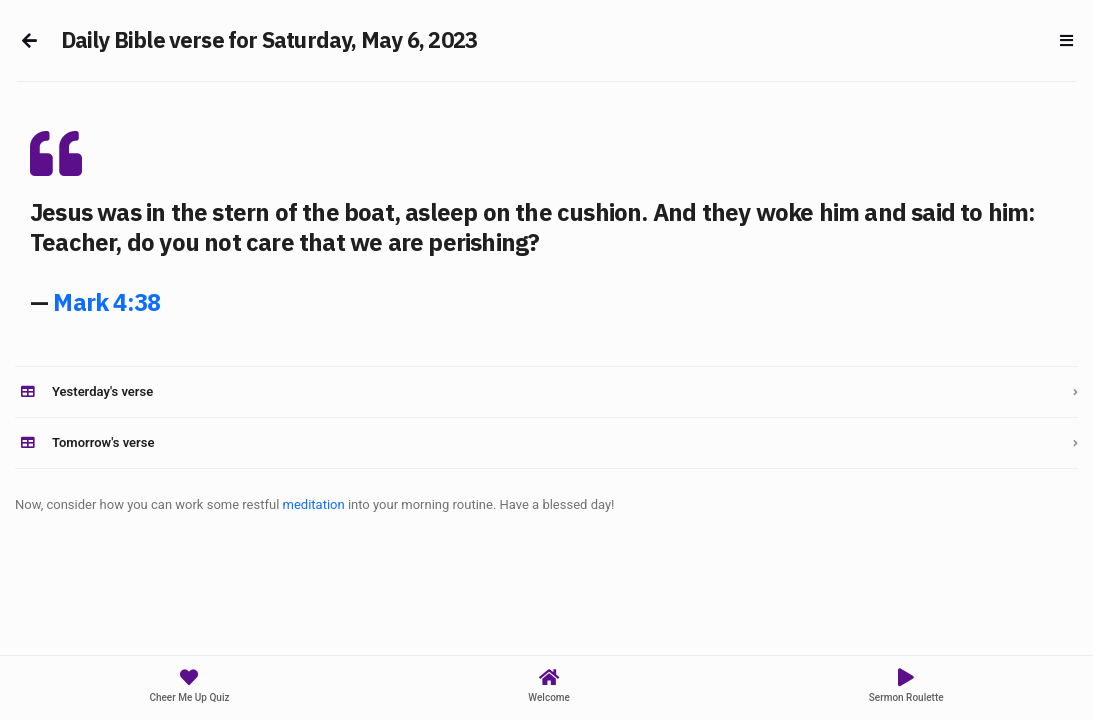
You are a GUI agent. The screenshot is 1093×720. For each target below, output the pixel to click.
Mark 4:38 (106, 302)
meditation (314, 504)
